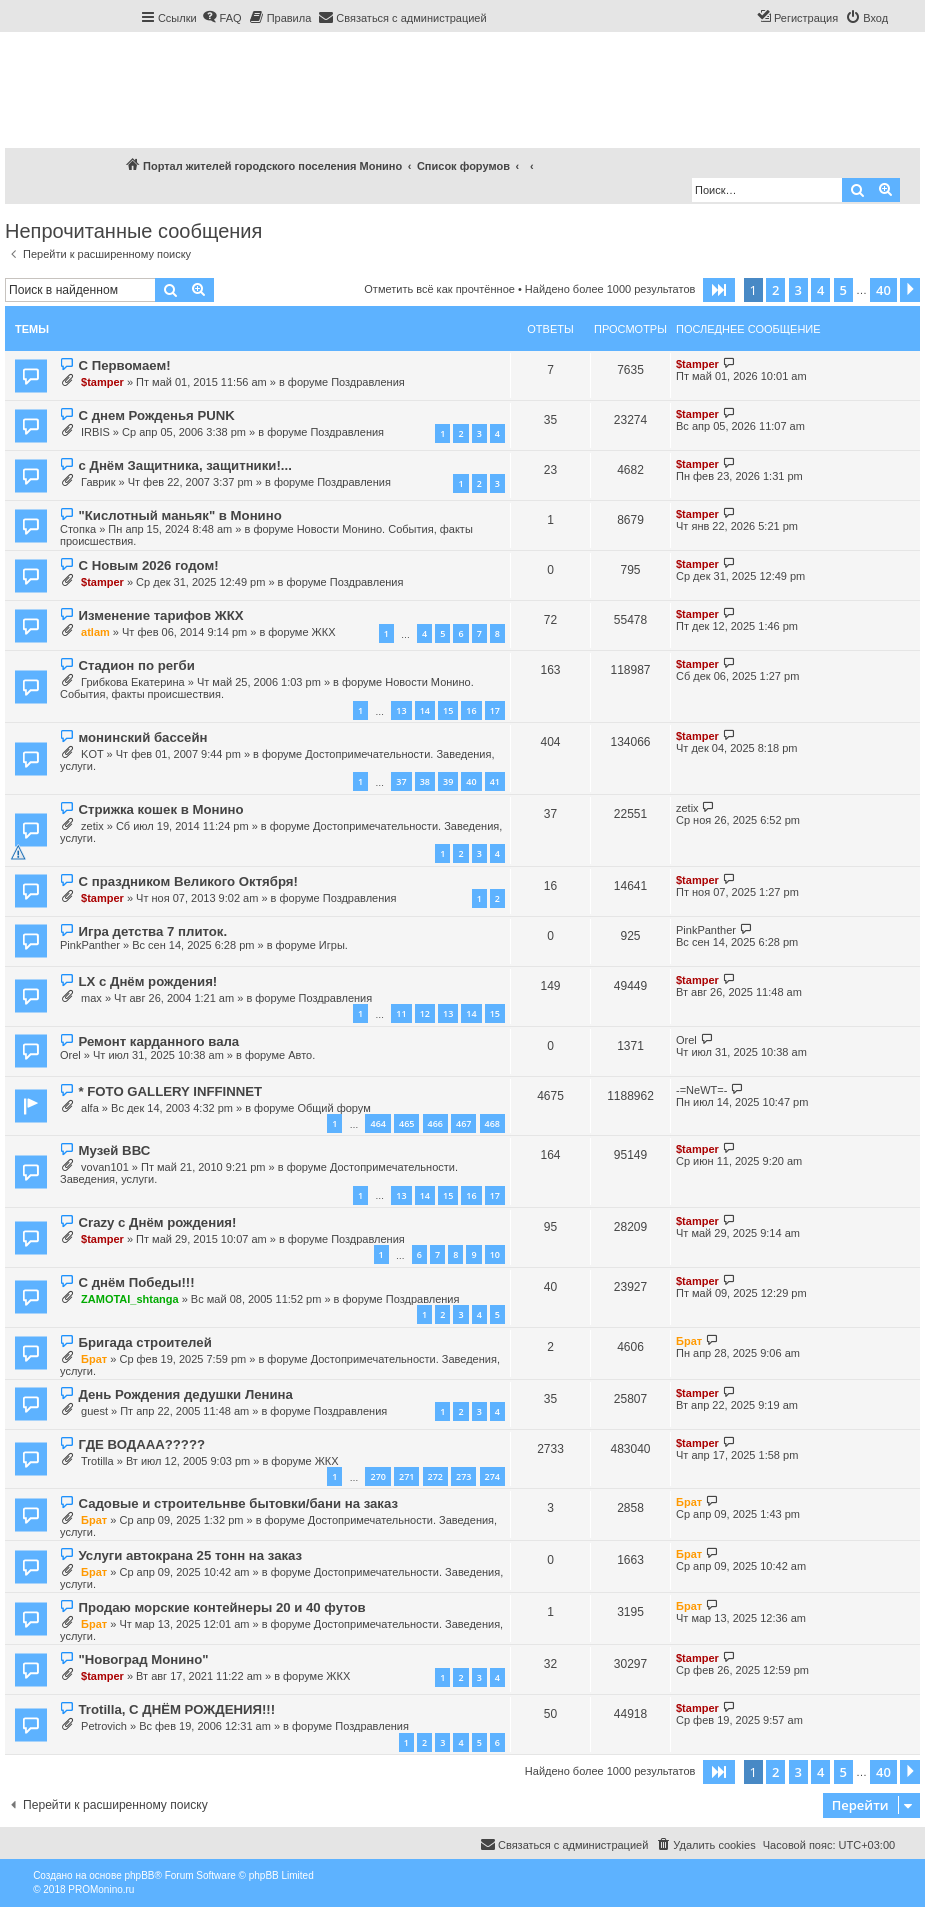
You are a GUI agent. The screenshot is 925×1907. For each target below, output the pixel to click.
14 (425, 710)
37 (401, 781)
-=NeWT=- (701, 1090)
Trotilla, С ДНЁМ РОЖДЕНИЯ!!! (176, 1709)
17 (495, 710)
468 (492, 1123)
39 (448, 781)
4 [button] (820, 290)
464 (377, 1123)
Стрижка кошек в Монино (160, 809)
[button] (719, 290)
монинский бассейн (142, 737)
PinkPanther (90, 945)
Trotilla (97, 1461)
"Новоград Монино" (143, 1659)
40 (471, 781)
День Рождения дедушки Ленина (185, 1394)
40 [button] (883, 290)
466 (435, 1123)
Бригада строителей (144, 1342)
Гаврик (98, 482)
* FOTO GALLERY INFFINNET (170, 1091)
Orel (70, 1055)
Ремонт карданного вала (158, 1041)
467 (463, 1123)
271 (406, 1476)
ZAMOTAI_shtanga (130, 1299)
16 (471, 710)
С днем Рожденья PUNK (156, 415)
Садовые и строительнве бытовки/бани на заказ (238, 1503)
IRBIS (95, 432)
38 (425, 781)
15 (448, 710)
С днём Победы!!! (136, 1282)
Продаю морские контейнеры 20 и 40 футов (221, 1607)
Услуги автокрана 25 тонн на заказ (190, 1555)
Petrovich (104, 1726)
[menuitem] (222, 18)
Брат (94, 1359)
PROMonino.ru (101, 1889)
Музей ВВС (114, 1150)
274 (492, 1476)
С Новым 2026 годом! (148, 565)
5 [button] (843, 290)
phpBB (139, 1875)
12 (425, 1013)
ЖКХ (324, 632)
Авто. (301, 1055)
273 (463, 1476)
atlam (95, 632)
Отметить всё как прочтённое (439, 289)
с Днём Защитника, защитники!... (184, 465)
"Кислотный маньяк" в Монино (179, 515)
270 (377, 1476)
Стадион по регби (136, 665)
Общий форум (333, 1108)
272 (435, 1476)
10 (495, 1254)
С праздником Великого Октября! (187, 881)
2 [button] (775, 290)
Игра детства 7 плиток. (152, 931)
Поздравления (368, 382)
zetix (92, 826)
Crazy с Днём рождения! (157, 1222)
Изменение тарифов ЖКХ (160, 615)
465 (406, 1123)
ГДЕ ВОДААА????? (141, 1444)
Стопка (78, 529)
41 (495, 781)
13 (401, 710)
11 (401, 1013)
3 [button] (798, 290)
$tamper (102, 382)
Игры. (333, 945)
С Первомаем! (124, 365)
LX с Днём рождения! (147, 981)
